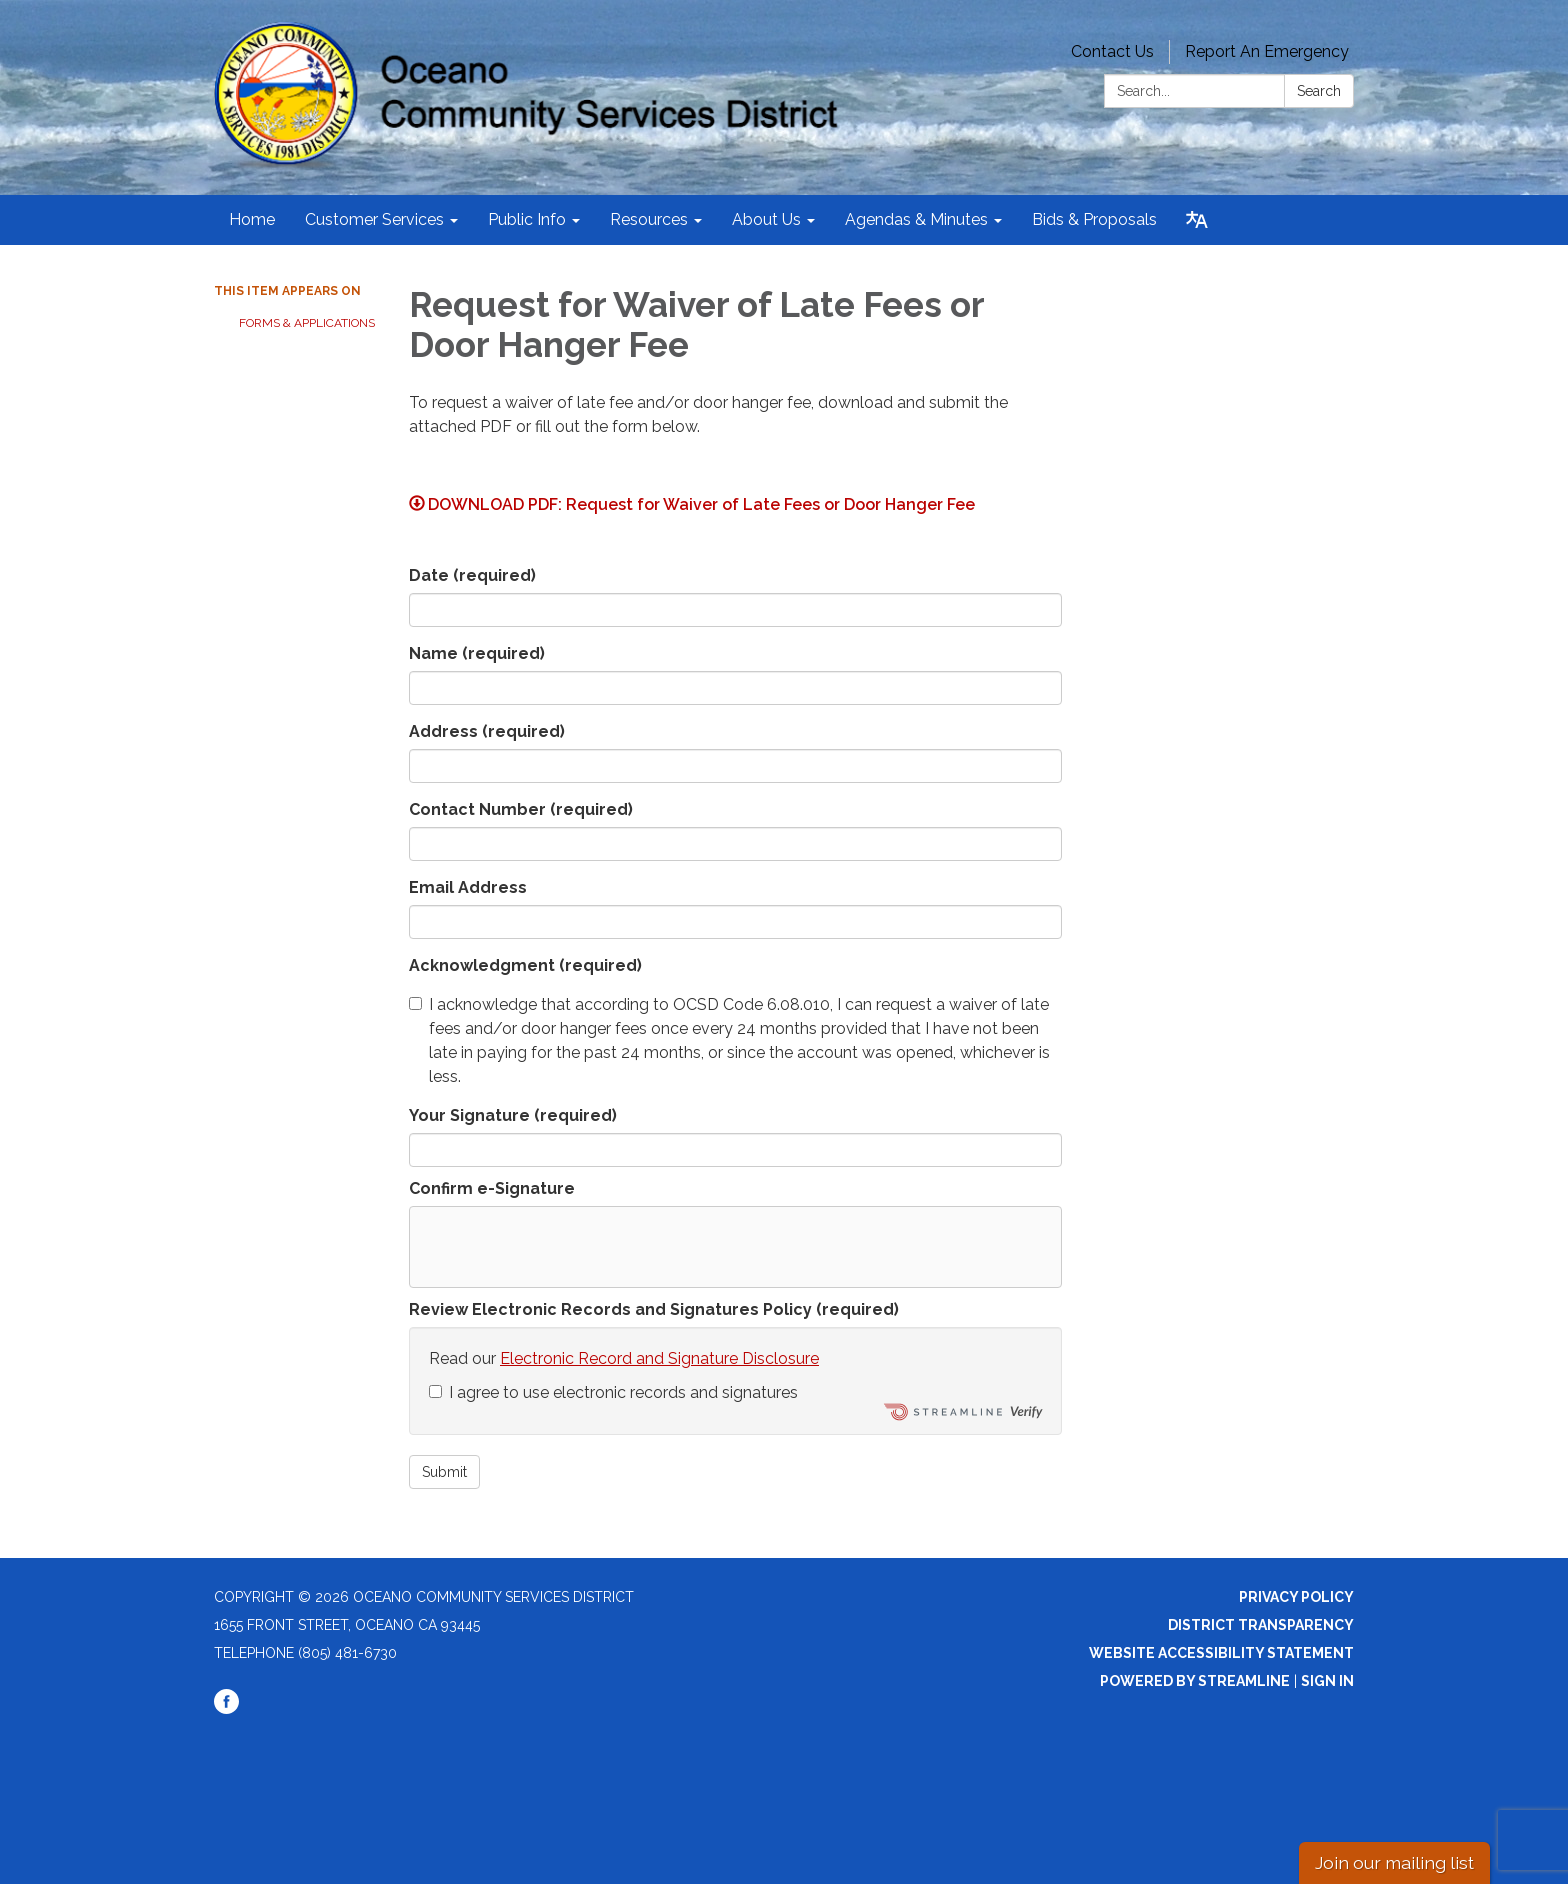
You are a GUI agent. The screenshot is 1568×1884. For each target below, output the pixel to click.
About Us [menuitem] (766, 219)
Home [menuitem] (252, 219)
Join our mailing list (1394, 1862)
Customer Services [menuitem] (374, 219)
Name (477, 653)
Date (472, 575)
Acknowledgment (525, 965)
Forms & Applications (307, 323)
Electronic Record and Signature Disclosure (659, 1358)
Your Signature (513, 1115)
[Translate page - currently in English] (1197, 220)
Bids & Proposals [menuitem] (1094, 219)
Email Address (468, 887)
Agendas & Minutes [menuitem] (916, 219)
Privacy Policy (1296, 1597)
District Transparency (1261, 1625)
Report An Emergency (1267, 51)
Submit (444, 1472)
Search (1319, 91)
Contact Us (1112, 51)
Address (487, 731)
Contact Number (521, 809)
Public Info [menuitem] (527, 219)
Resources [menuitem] (649, 219)
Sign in (1327, 1681)
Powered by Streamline (1195, 1681)
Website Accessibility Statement (1221, 1653)
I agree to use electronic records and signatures (613, 1392)
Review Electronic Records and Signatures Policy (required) (654, 1309)
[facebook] (226, 1709)
